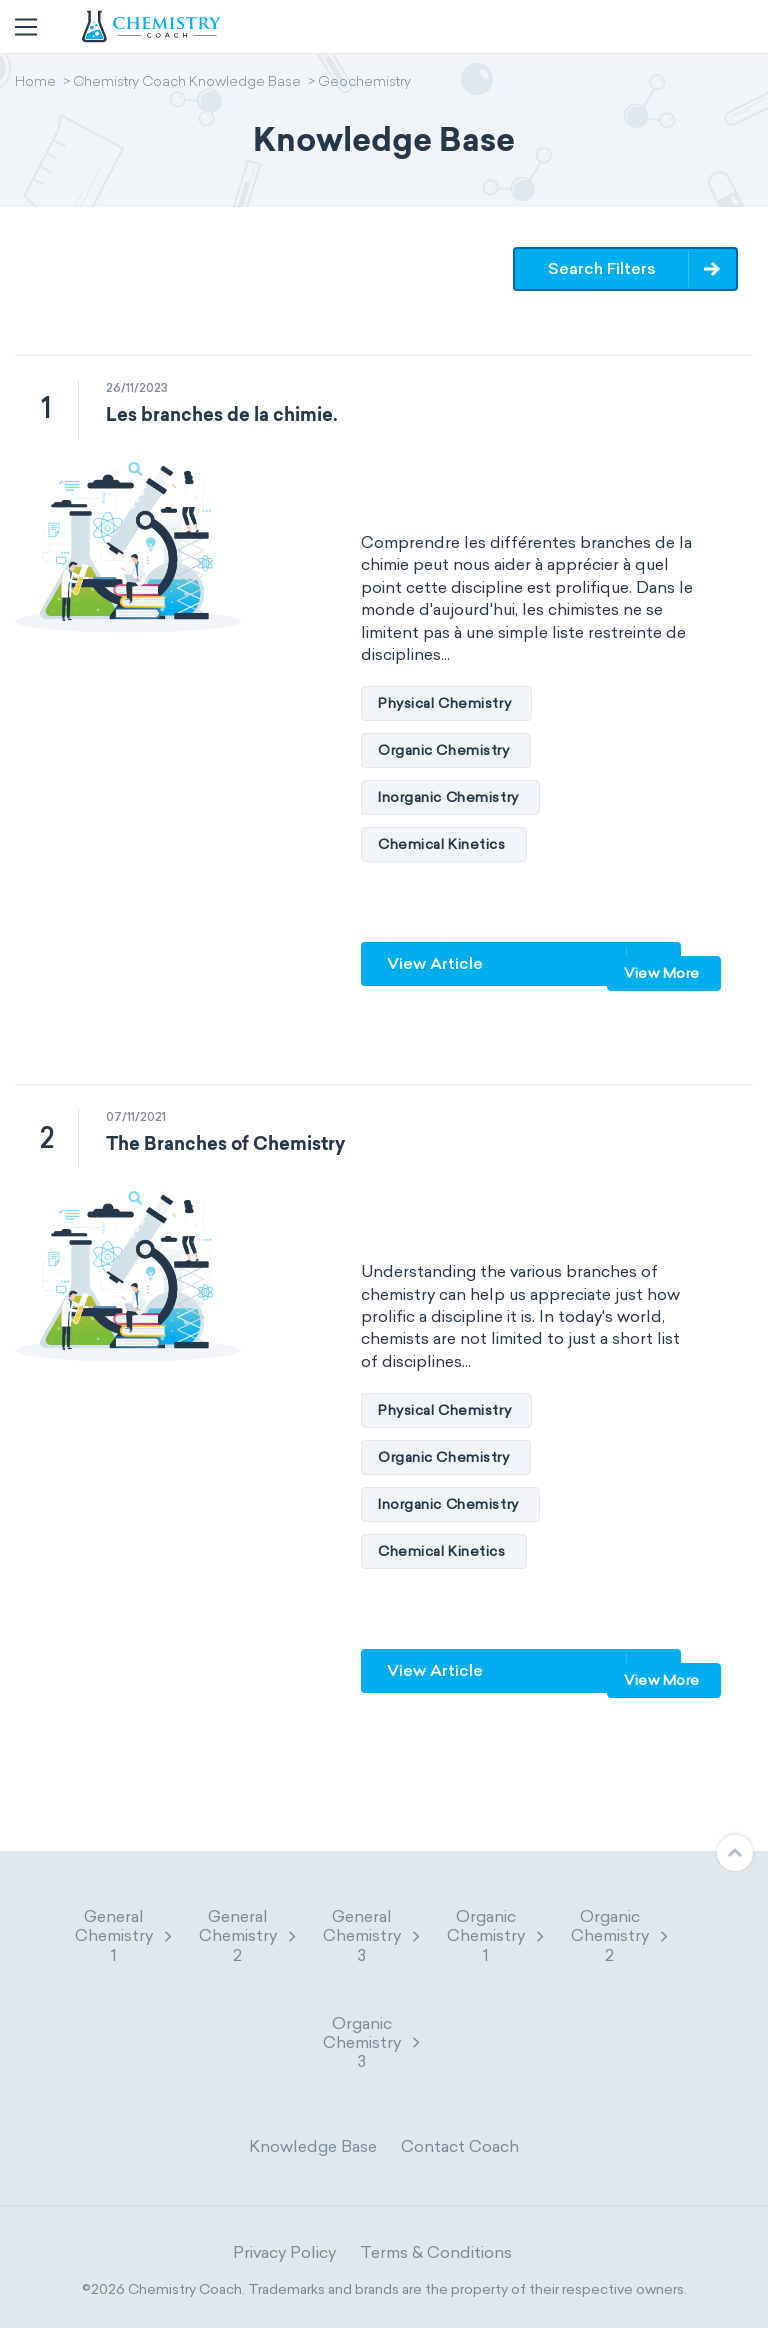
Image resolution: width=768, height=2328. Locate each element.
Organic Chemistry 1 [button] (497, 1935)
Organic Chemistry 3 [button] (373, 2042)
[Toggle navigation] (26, 27)
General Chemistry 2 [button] (249, 1935)
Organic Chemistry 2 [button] (621, 1935)
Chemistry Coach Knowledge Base (187, 83)
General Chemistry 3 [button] (373, 1935)
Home (35, 83)
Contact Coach (460, 2146)
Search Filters (602, 268)
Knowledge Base (313, 2146)
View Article (435, 963)
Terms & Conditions (436, 2252)
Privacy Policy (284, 2252)
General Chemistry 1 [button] (125, 1935)
